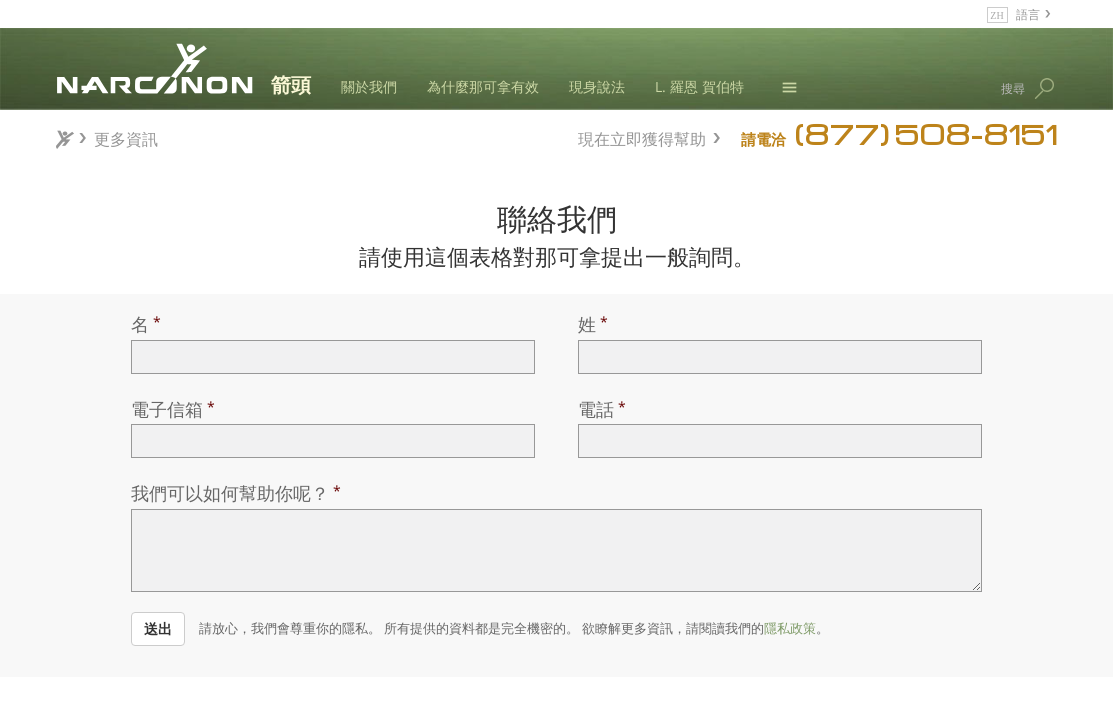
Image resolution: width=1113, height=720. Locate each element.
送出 (158, 628)
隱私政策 (790, 628)
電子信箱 (167, 409)
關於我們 (369, 86)
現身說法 (597, 86)
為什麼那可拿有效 (483, 86)
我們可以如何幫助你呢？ (230, 493)
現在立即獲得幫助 (642, 136)
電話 (596, 409)
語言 (1028, 13)
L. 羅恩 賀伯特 (699, 86)
